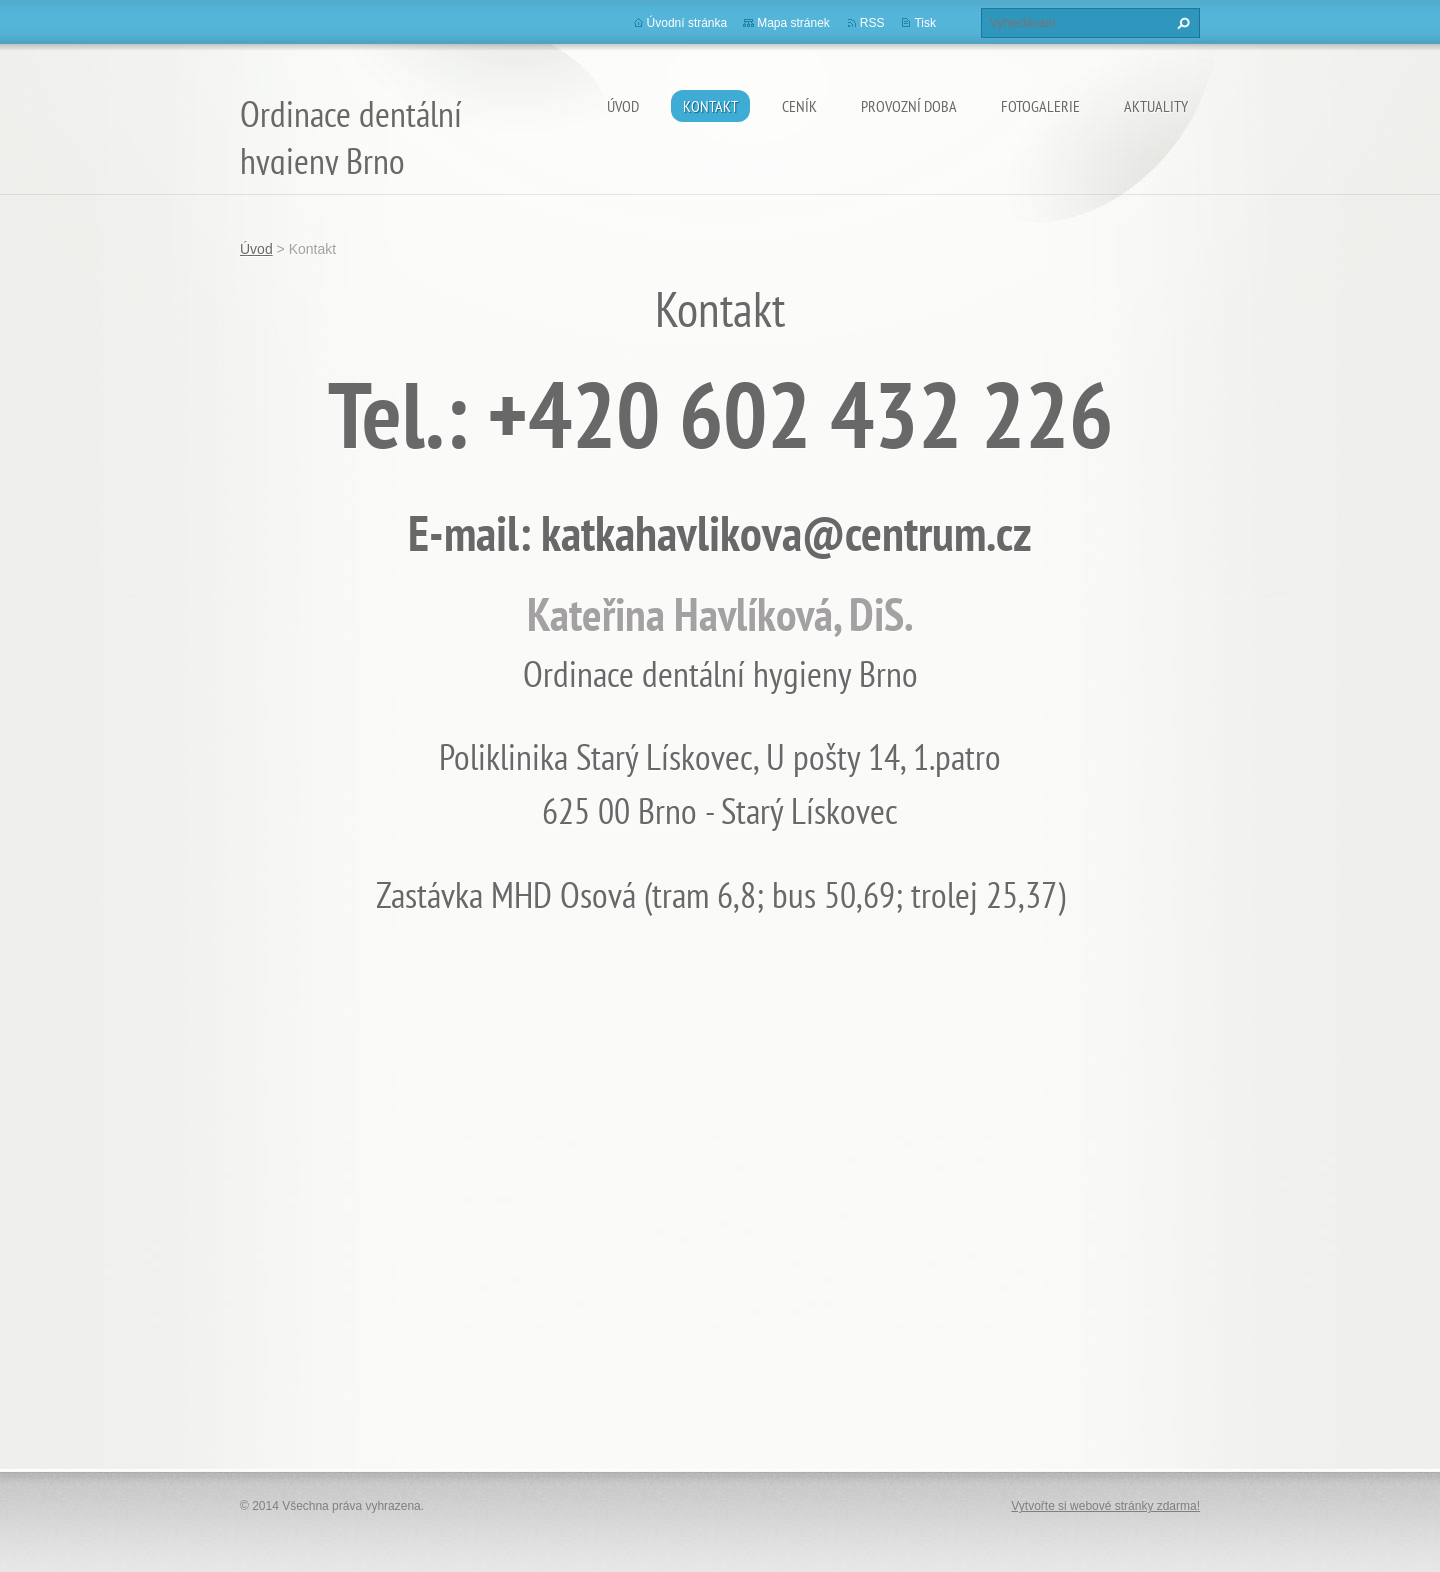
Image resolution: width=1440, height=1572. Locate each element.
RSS (872, 23)
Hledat (1181, 23)
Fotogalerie (1040, 106)
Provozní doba (909, 106)
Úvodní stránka (687, 23)
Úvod (623, 106)
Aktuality (1156, 106)
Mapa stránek (793, 23)
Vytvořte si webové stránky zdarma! (1105, 1506)
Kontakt (710, 106)
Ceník (799, 106)
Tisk (925, 23)
